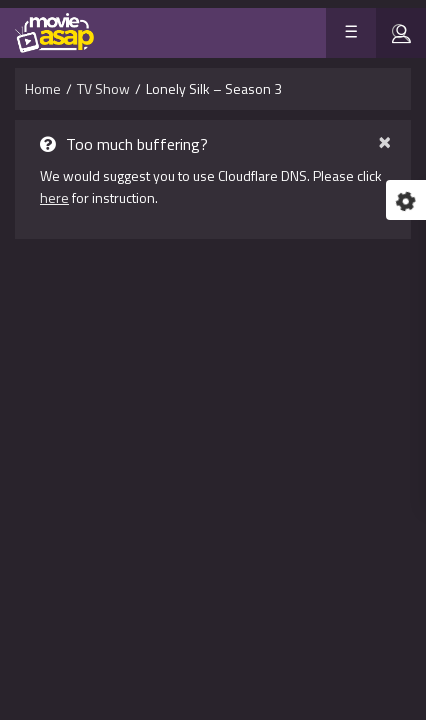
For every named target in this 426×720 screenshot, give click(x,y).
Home (43, 88)
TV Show (103, 88)
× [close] (384, 139)
